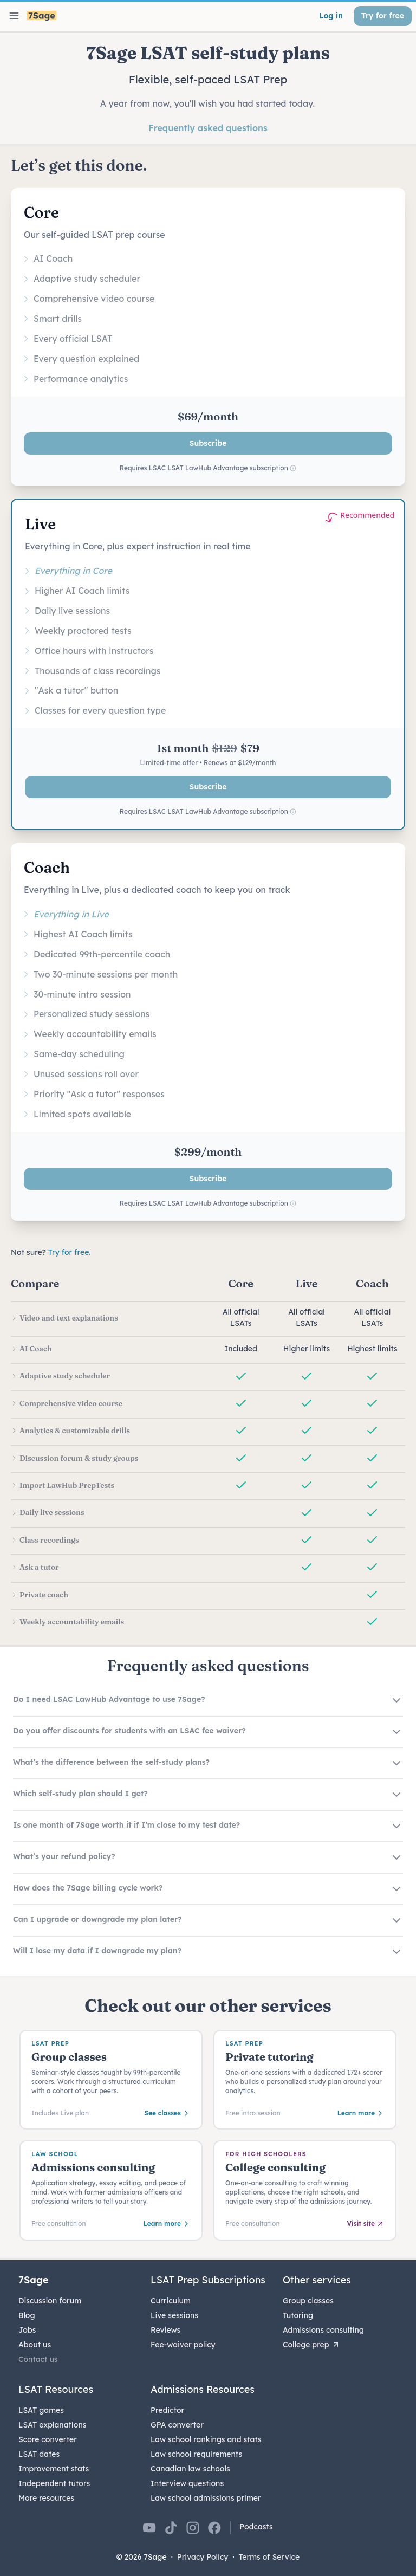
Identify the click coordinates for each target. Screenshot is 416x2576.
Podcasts (256, 2527)
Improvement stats (53, 2469)
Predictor (167, 2410)
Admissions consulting (323, 2330)
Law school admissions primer (206, 2498)
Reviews (165, 2330)
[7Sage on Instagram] (192, 2527)
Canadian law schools (190, 2469)
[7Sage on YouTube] (149, 2527)
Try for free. (69, 1252)
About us (34, 2345)
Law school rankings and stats (206, 2439)
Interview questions (187, 2483)
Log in (331, 16)
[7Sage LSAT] (42, 16)
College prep (311, 2345)
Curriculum (171, 2301)
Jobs (27, 2330)
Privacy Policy (203, 2557)
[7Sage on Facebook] (214, 2527)
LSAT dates (39, 2454)
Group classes (308, 2301)
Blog (26, 2315)
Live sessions (174, 2315)
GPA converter (177, 2425)
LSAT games (41, 2410)
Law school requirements (196, 2454)
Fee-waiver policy (183, 2345)
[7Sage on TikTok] (171, 2527)
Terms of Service (269, 2557)
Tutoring (298, 2315)
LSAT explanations (52, 2425)
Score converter (47, 2439)
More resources (46, 2498)
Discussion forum (49, 2301)
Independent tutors (54, 2483)
